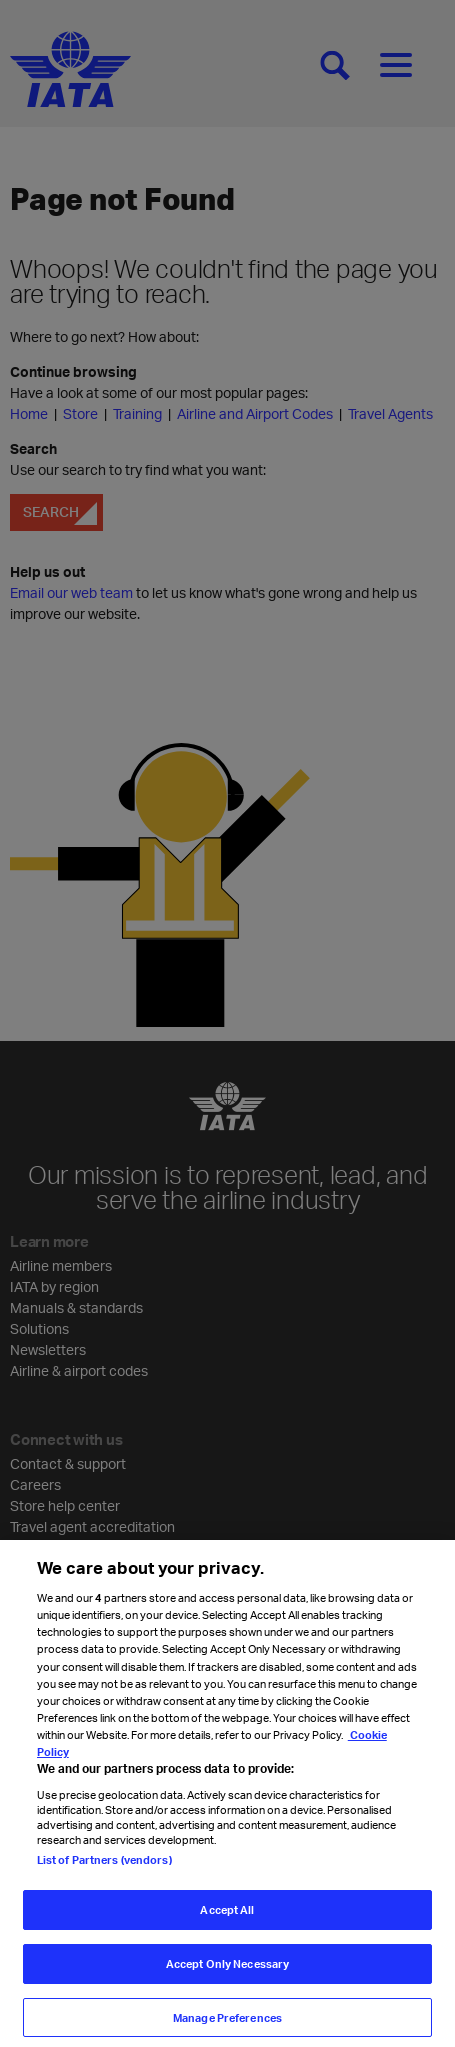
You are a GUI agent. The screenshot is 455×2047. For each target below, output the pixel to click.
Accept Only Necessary (227, 1973)
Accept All (227, 1919)
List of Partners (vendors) (104, 1869)
